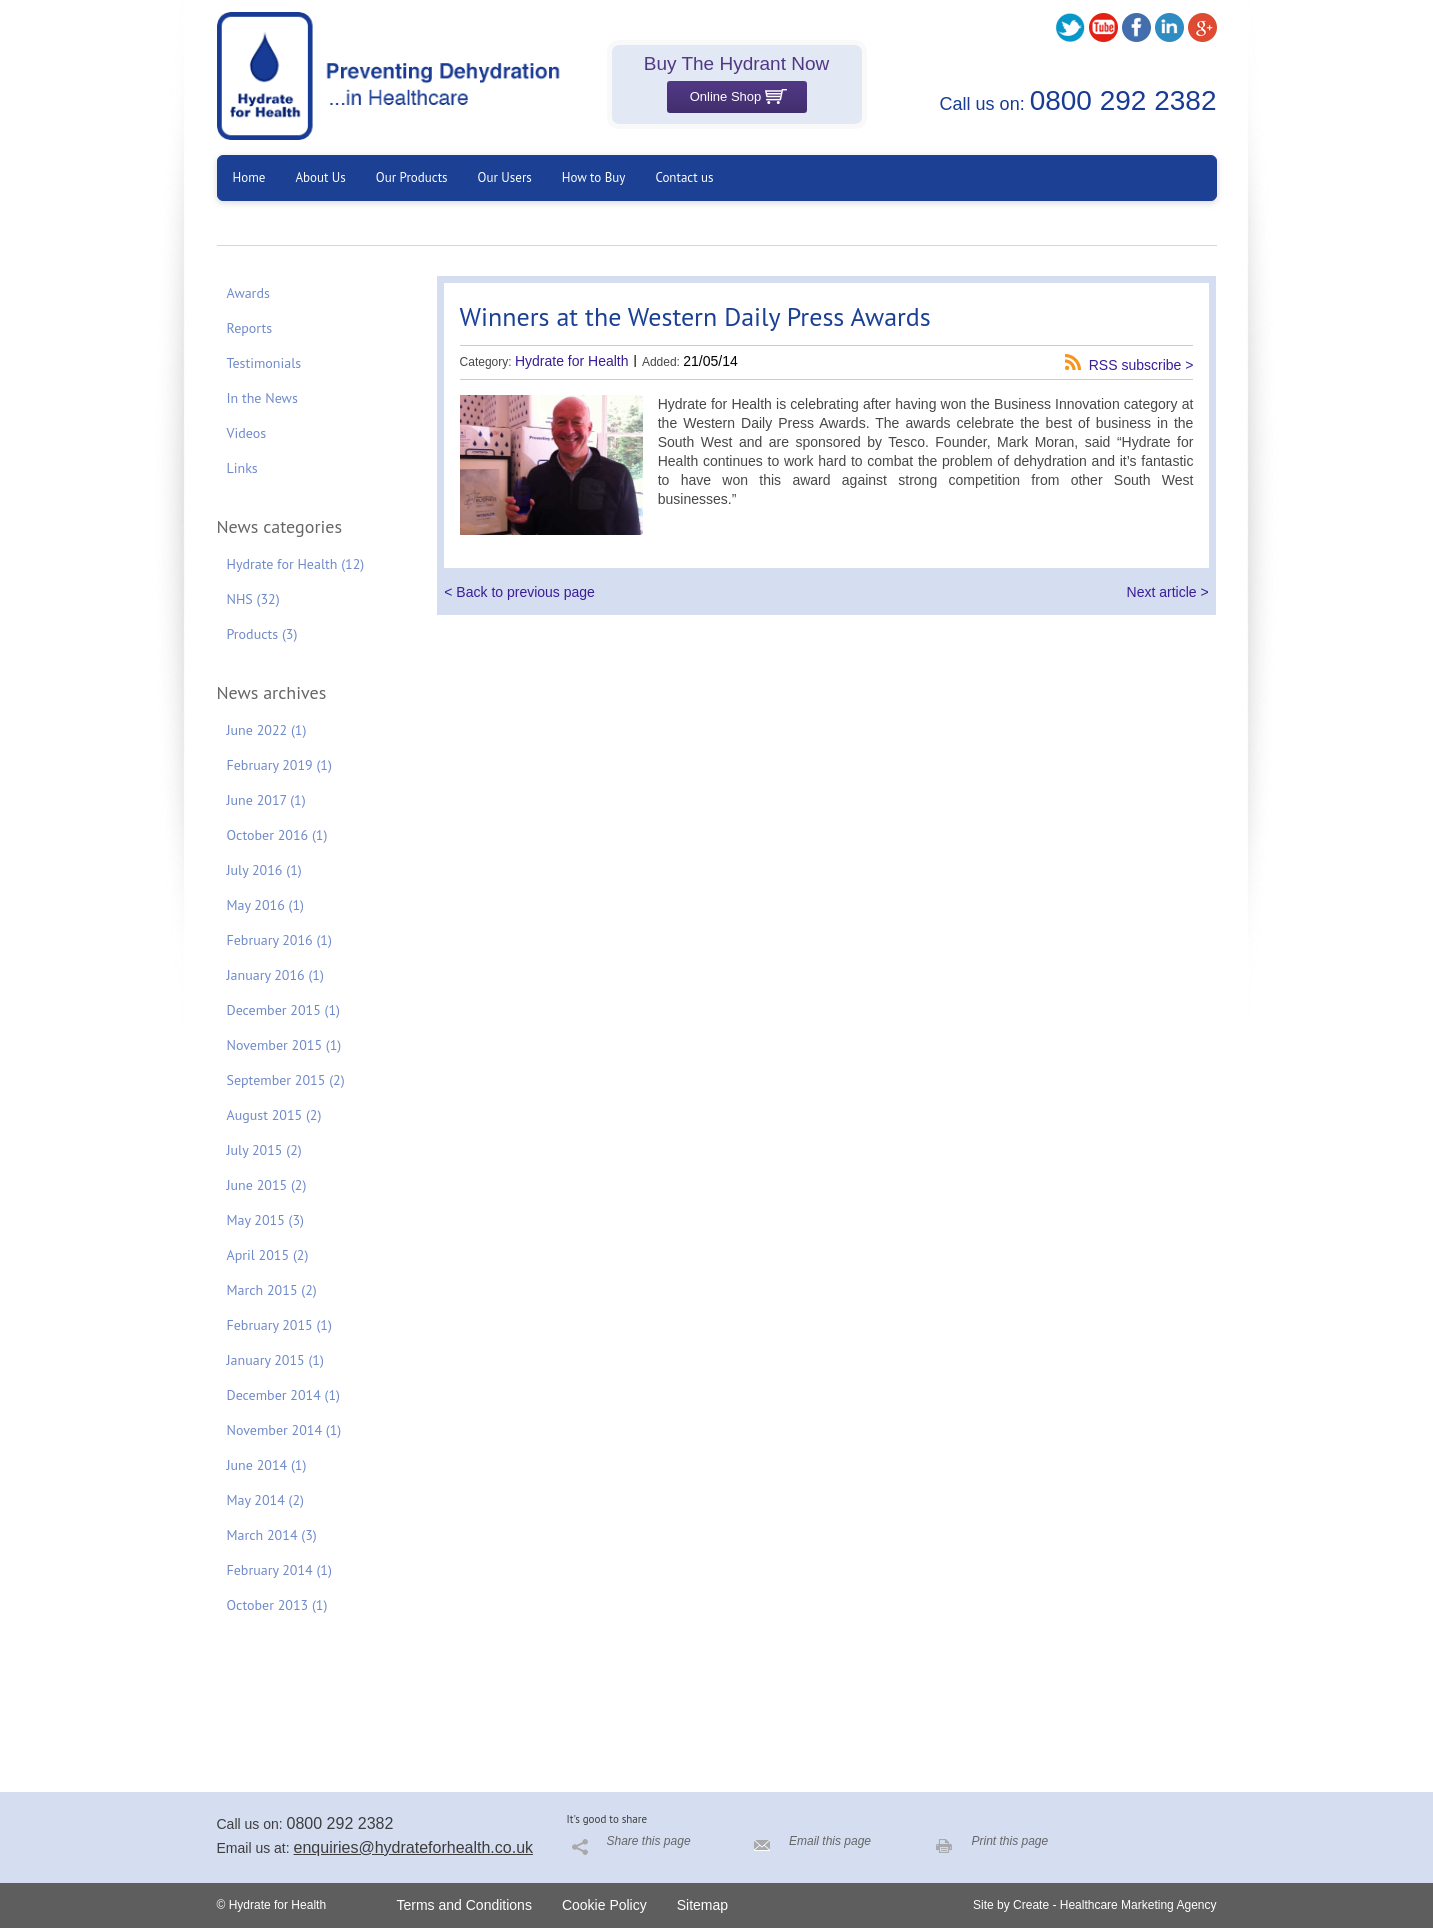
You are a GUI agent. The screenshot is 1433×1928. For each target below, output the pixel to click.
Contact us (684, 177)
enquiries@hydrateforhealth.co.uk (414, 1847)
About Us (320, 177)
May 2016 (266, 905)
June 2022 (267, 730)
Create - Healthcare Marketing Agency (1114, 1905)
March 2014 (272, 1535)
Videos (247, 433)
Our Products (412, 177)
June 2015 (267, 1185)
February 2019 (279, 765)
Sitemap (702, 1905)
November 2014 (284, 1430)
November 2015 (284, 1045)
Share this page (649, 1841)
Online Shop (738, 96)
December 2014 (284, 1395)
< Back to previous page (519, 592)
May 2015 (266, 1220)
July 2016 (264, 870)
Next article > (1168, 592)
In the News (262, 398)
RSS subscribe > (1141, 364)
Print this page (1010, 1841)
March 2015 (272, 1290)
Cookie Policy (604, 1905)
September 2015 (286, 1080)
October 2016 (277, 835)
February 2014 (279, 1570)
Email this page (830, 1841)
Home (249, 177)
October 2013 (277, 1605)
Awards (248, 293)
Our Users (505, 177)
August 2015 (274, 1115)
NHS (253, 599)
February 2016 (279, 940)
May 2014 (266, 1500)
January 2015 (275, 1360)
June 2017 (266, 800)
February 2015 (279, 1325)
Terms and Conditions (464, 1905)
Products (262, 634)
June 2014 (267, 1465)
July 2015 (264, 1150)
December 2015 (284, 1010)
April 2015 (268, 1255)
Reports (250, 328)
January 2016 (275, 975)
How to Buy (594, 177)
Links (242, 468)
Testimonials (264, 363)
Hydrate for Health (296, 564)
